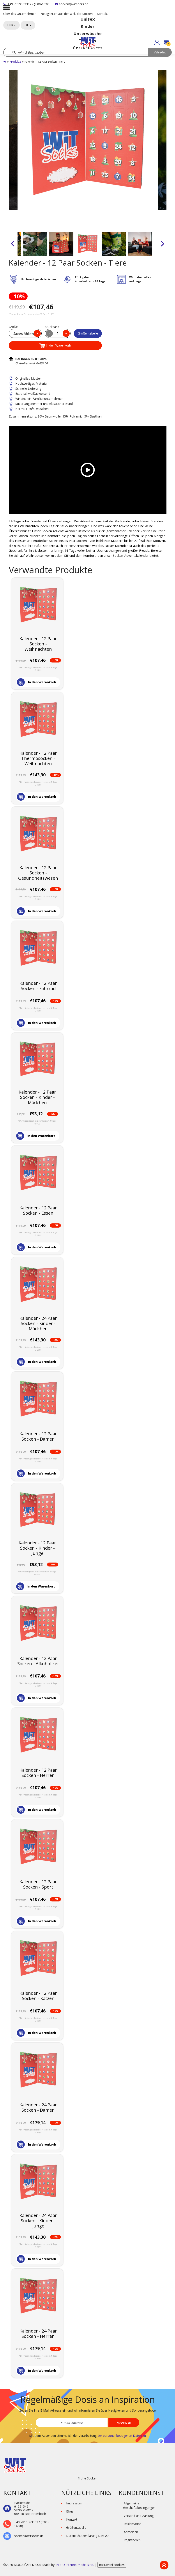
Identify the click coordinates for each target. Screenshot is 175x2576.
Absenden (124, 2422)
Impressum (74, 2503)
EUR (11, 25)
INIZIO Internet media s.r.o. (75, 2565)
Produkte (15, 61)
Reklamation (132, 2524)
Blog (69, 2511)
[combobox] (25, 333)
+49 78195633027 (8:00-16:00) (27, 4)
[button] (157, 42)
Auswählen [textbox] (23, 333)
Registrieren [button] (132, 2540)
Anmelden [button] (131, 2532)
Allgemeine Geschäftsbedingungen (139, 2505)
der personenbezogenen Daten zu (121, 2435)
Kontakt (102, 14)
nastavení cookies (112, 2565)
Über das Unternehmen (19, 14)
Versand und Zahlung (139, 2516)
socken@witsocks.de (71, 4)
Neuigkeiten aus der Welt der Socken (67, 14)
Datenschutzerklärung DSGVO (87, 2536)
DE (28, 25)
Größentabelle (88, 333)
